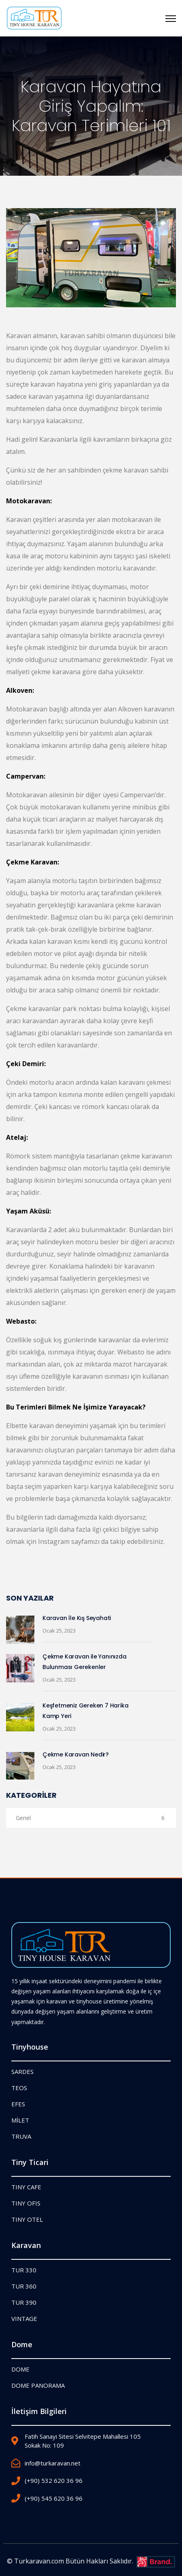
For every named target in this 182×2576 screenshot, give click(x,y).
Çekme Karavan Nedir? (75, 1754)
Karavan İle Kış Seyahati (76, 1618)
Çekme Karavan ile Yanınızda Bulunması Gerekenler (84, 1661)
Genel (90, 1817)
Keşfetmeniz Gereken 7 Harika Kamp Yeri (85, 1710)
